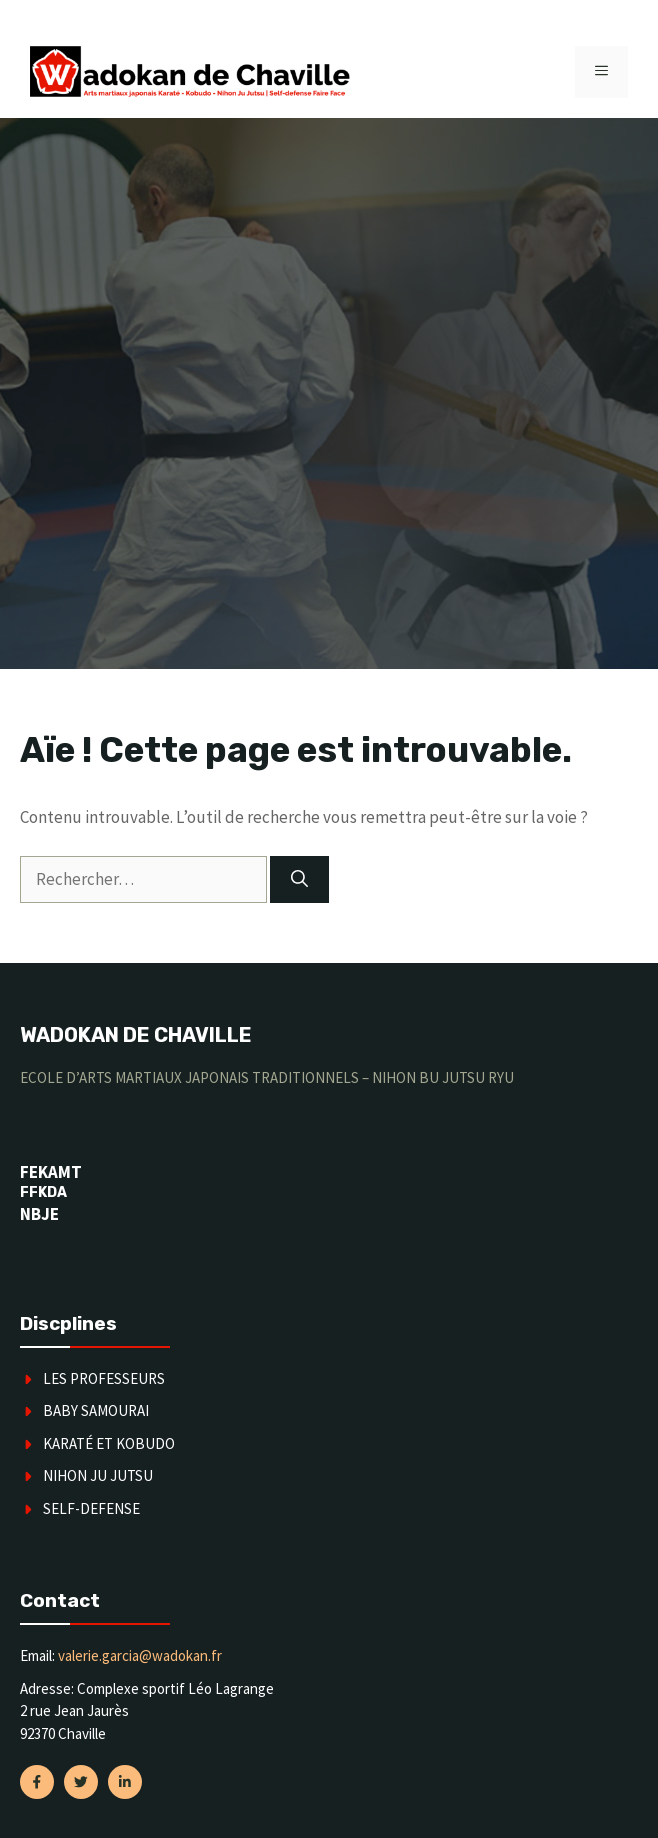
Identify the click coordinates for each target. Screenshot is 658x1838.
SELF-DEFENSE (91, 1508)
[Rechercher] (299, 880)
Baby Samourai (96, 1410)
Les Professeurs (104, 1378)
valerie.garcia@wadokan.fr (140, 1655)
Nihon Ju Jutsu (98, 1475)
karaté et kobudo (109, 1443)
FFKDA (43, 1192)
